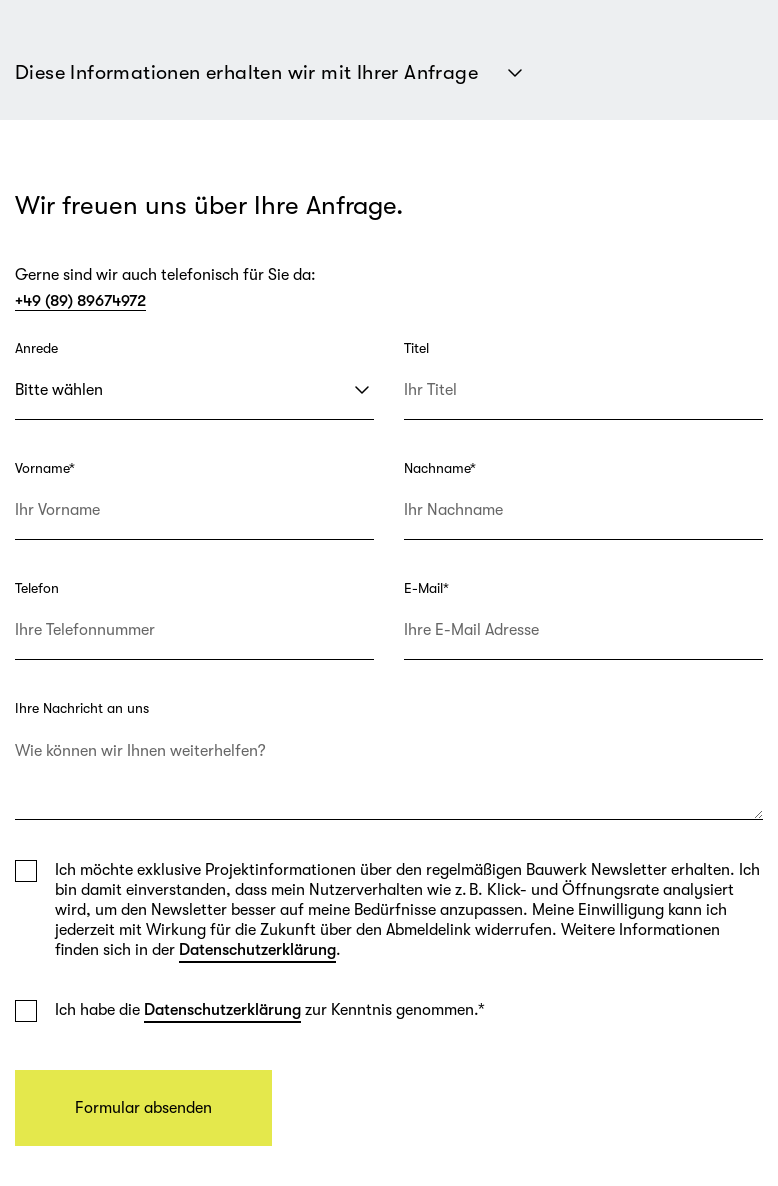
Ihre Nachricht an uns (82, 708)
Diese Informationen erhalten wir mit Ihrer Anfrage (271, 73)
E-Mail (426, 588)
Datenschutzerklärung (257, 950)
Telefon (37, 588)
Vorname (45, 468)
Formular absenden (143, 1108)
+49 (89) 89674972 (80, 301)
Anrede (36, 348)
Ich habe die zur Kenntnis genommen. (270, 1010)
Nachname (440, 468)
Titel (416, 348)
